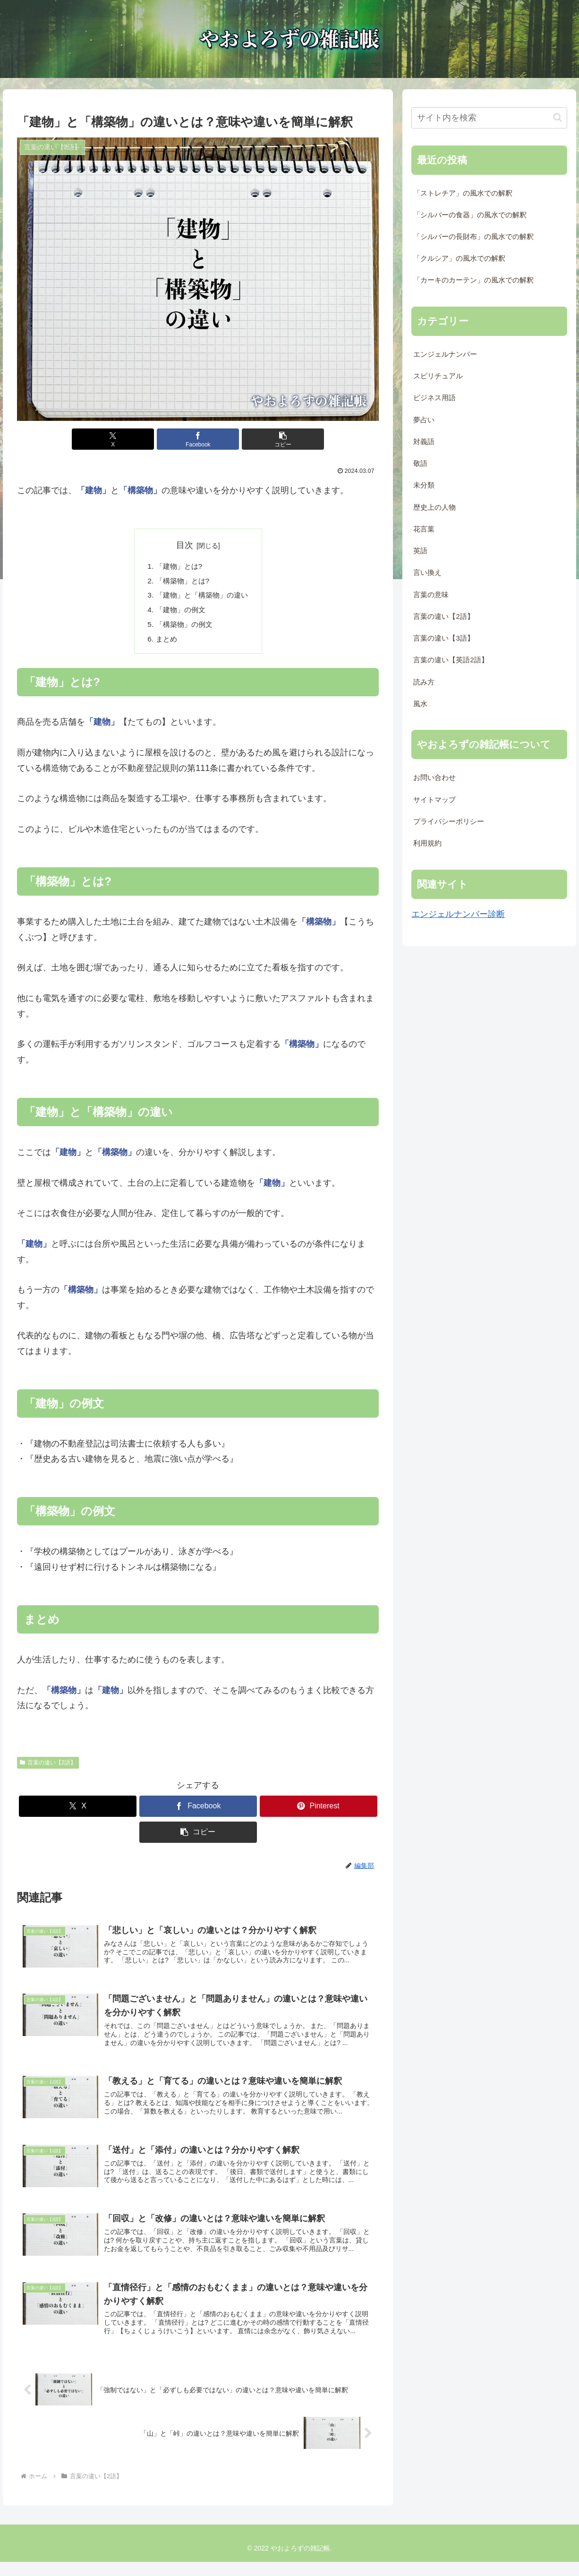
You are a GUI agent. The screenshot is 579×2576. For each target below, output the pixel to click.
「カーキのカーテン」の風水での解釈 (473, 280)
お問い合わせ (434, 777)
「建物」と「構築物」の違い (202, 597)
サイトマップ (434, 800)
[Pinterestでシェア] (318, 1810)
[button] (259, 439)
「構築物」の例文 (183, 628)
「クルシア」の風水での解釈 (459, 258)
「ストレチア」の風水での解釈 (462, 193)
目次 (184, 545)
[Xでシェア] (137, 439)
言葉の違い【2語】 (48, 1766)
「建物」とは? (177, 566)
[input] (489, 117)
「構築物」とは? (181, 582)
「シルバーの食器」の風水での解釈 (470, 215)
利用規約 (427, 843)
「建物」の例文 (179, 612)
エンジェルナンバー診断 (458, 914)
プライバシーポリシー (448, 821)
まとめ (164, 643)
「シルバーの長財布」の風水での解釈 (473, 236)
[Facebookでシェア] (198, 439)
